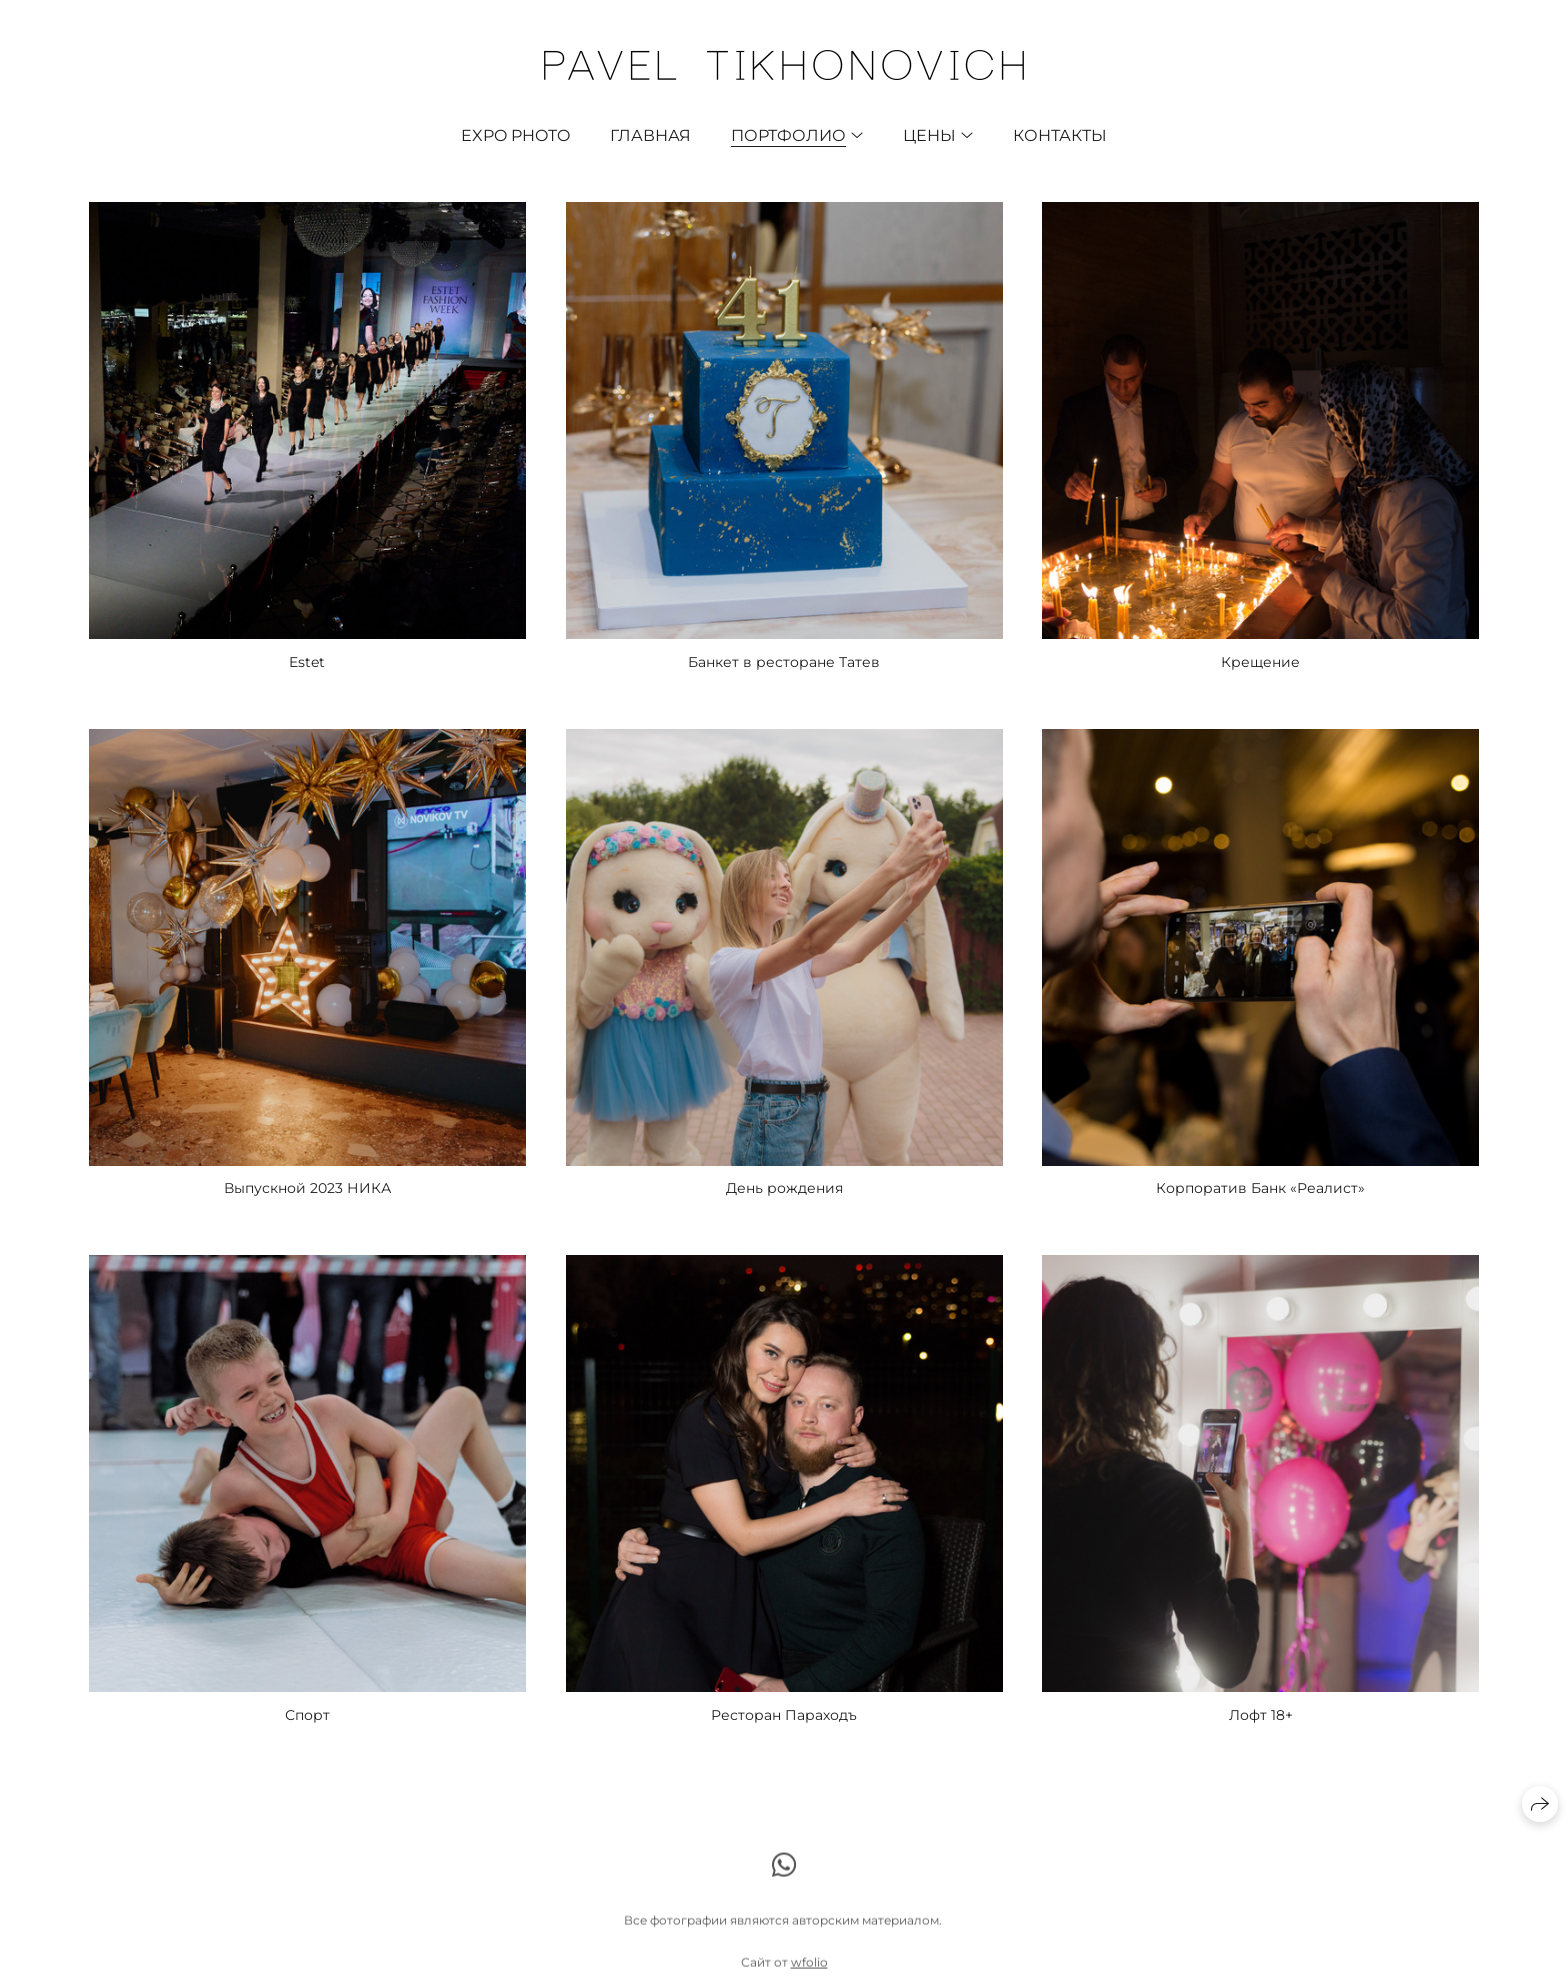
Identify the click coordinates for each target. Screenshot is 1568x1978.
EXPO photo (515, 135)
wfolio (809, 1968)
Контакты (1060, 135)
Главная (650, 135)
